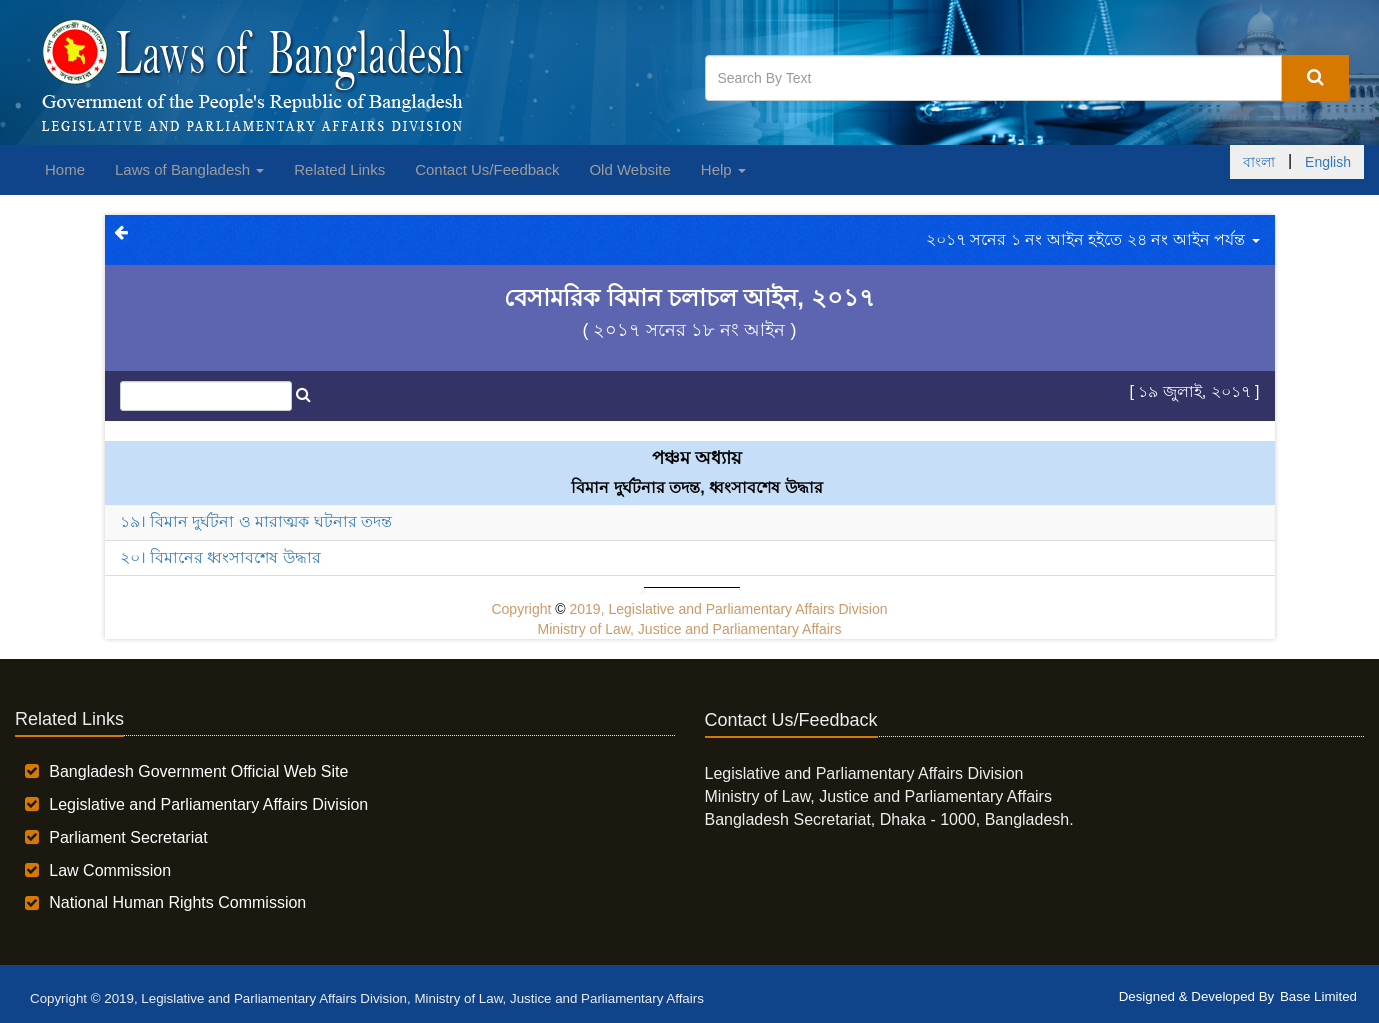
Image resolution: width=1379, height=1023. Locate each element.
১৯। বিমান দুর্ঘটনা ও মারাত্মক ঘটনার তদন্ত (256, 521)
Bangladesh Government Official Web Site (198, 771)
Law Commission (110, 870)
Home (65, 169)
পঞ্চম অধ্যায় (697, 458)
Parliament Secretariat (128, 837)
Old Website (629, 169)
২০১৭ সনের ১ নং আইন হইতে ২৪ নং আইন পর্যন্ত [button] (1092, 239)
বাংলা (1259, 162)
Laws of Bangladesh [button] (189, 169)
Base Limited (1318, 996)
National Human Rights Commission (177, 902)
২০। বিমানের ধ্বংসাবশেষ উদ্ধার (220, 557)
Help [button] (723, 169)
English (1328, 162)
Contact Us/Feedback (487, 169)
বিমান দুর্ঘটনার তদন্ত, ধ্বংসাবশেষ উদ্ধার (696, 487)
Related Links (339, 169)
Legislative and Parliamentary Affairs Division (208, 804)
